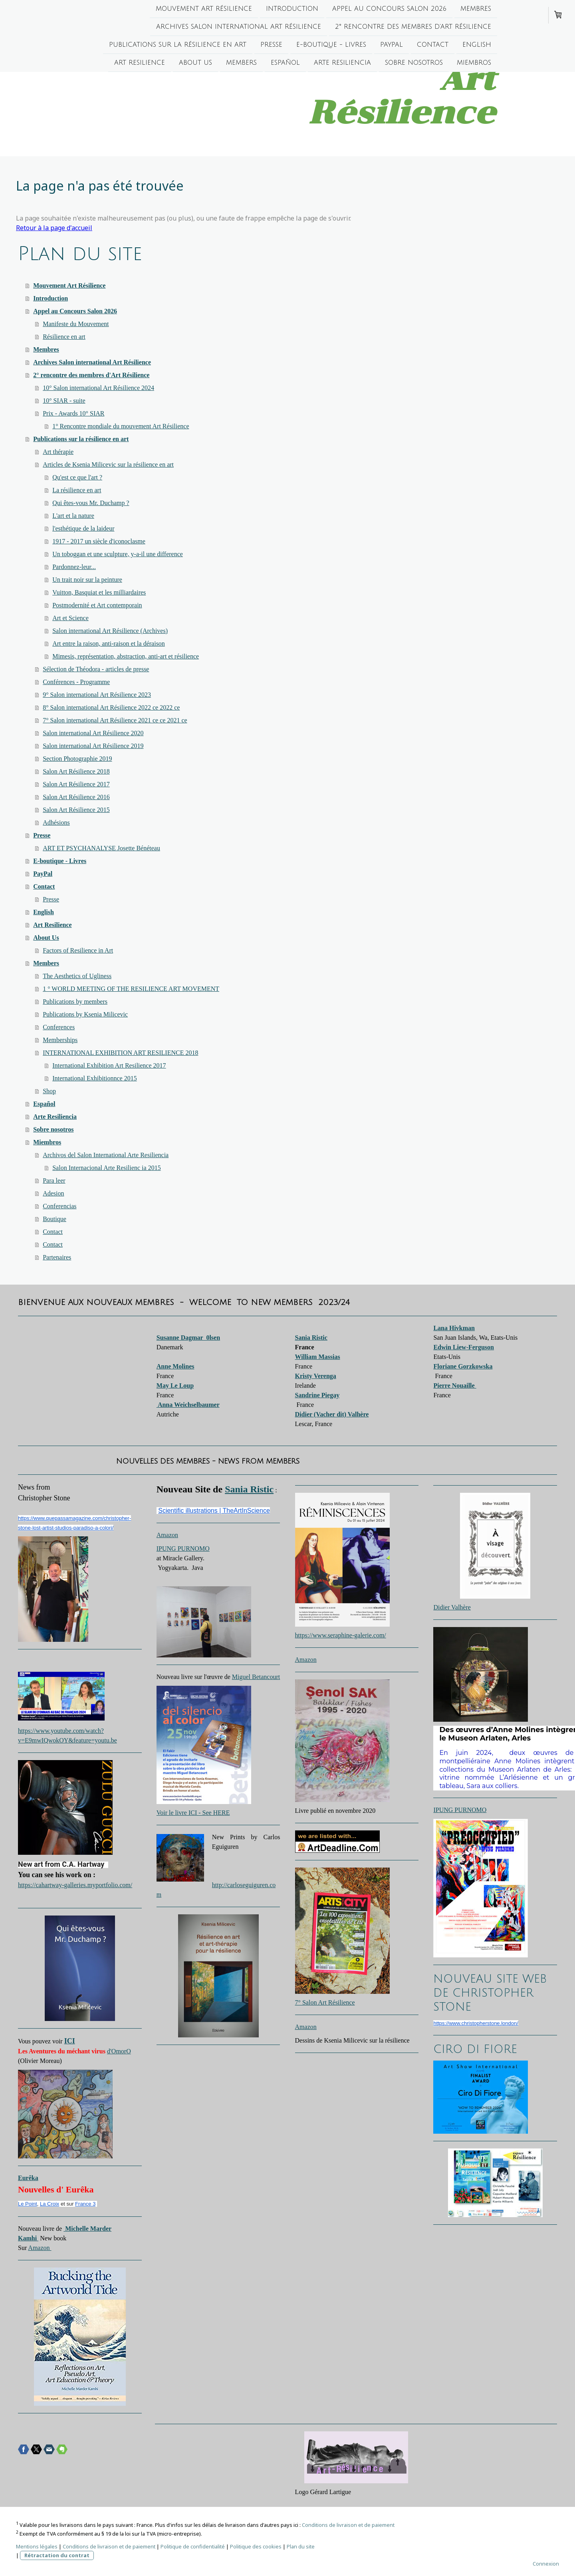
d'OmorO (119, 2051)
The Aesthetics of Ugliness (77, 976)
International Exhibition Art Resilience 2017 (109, 1065)
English (476, 46)
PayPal (391, 46)
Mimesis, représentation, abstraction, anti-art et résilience (125, 656)
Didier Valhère (451, 1607)
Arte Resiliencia (342, 65)
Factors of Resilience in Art (78, 950)
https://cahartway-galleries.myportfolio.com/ (75, 1885)
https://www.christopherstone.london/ (475, 2023)
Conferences (59, 1027)
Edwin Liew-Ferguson (463, 1347)
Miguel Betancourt (256, 1676)
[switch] (22, 1894)
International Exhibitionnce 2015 (94, 1078)
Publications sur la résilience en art (177, 46)
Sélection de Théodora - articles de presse (96, 669)
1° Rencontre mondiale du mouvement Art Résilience (120, 426)
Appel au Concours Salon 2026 (389, 8)
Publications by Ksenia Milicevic (85, 1014)
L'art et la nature (73, 515)
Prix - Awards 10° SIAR (73, 413)
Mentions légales (37, 2546)
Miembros (474, 65)
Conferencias (59, 1206)
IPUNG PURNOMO (183, 1548)
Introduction (292, 8)
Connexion (546, 2563)
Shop (49, 1091)
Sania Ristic (249, 1489)
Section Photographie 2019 (77, 758)
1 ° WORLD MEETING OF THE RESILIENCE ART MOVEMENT (131, 988)
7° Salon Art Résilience (325, 2002)
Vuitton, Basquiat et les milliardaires (99, 592)
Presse (271, 46)
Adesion (53, 1193)
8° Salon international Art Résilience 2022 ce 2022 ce (111, 707)
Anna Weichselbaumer (188, 1404)
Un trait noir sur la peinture (87, 579)
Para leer (54, 1180)
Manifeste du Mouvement (76, 323)
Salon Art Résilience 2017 (76, 784)
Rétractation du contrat (56, 2555)
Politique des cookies (256, 2546)
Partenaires (57, 1257)
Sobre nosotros (414, 65)
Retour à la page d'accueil (54, 227)
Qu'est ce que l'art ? (77, 477)
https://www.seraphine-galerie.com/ (340, 1635)
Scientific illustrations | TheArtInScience (214, 1510)
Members (241, 65)
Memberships (60, 1039)
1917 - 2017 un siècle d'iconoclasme (98, 541)
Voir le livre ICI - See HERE (193, 1812)
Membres (475, 8)
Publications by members (75, 1001)
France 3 (85, 2204)
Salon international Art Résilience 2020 (93, 733)
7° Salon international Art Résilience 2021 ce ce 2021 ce (115, 720)
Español (285, 65)
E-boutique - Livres (331, 46)
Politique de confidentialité (193, 2546)
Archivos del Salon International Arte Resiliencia (106, 1155)
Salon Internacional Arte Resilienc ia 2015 (106, 1167)
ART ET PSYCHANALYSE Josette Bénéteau (101, 848)
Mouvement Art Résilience (204, 8)
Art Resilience (139, 65)
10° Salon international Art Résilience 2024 (98, 387)
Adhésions (56, 822)
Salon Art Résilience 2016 (76, 797)
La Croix (49, 2204)
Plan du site (301, 2546)
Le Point (27, 2204)
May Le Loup (175, 1385)
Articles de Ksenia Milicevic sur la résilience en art (108, 464)
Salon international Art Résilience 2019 (93, 745)
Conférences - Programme (76, 681)
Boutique (54, 1218)
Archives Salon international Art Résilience (238, 27)
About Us (195, 65)
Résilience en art (64, 336)
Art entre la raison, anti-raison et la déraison (108, 643)
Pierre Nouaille (454, 1385)
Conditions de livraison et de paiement (348, 2524)
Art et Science (70, 618)
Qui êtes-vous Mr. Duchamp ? (90, 502)
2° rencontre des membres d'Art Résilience (413, 27)
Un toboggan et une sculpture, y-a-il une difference (117, 554)
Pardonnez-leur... (74, 566)
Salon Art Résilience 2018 (76, 771)
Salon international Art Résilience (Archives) (110, 630)
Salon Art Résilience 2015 (76, 809)
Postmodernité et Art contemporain (97, 605)
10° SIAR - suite (64, 400)
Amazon (39, 2247)
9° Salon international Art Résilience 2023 (97, 694)
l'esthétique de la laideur (83, 528)
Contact (432, 46)
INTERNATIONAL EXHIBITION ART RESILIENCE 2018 (120, 1052)
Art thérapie (58, 451)
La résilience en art (76, 490)
